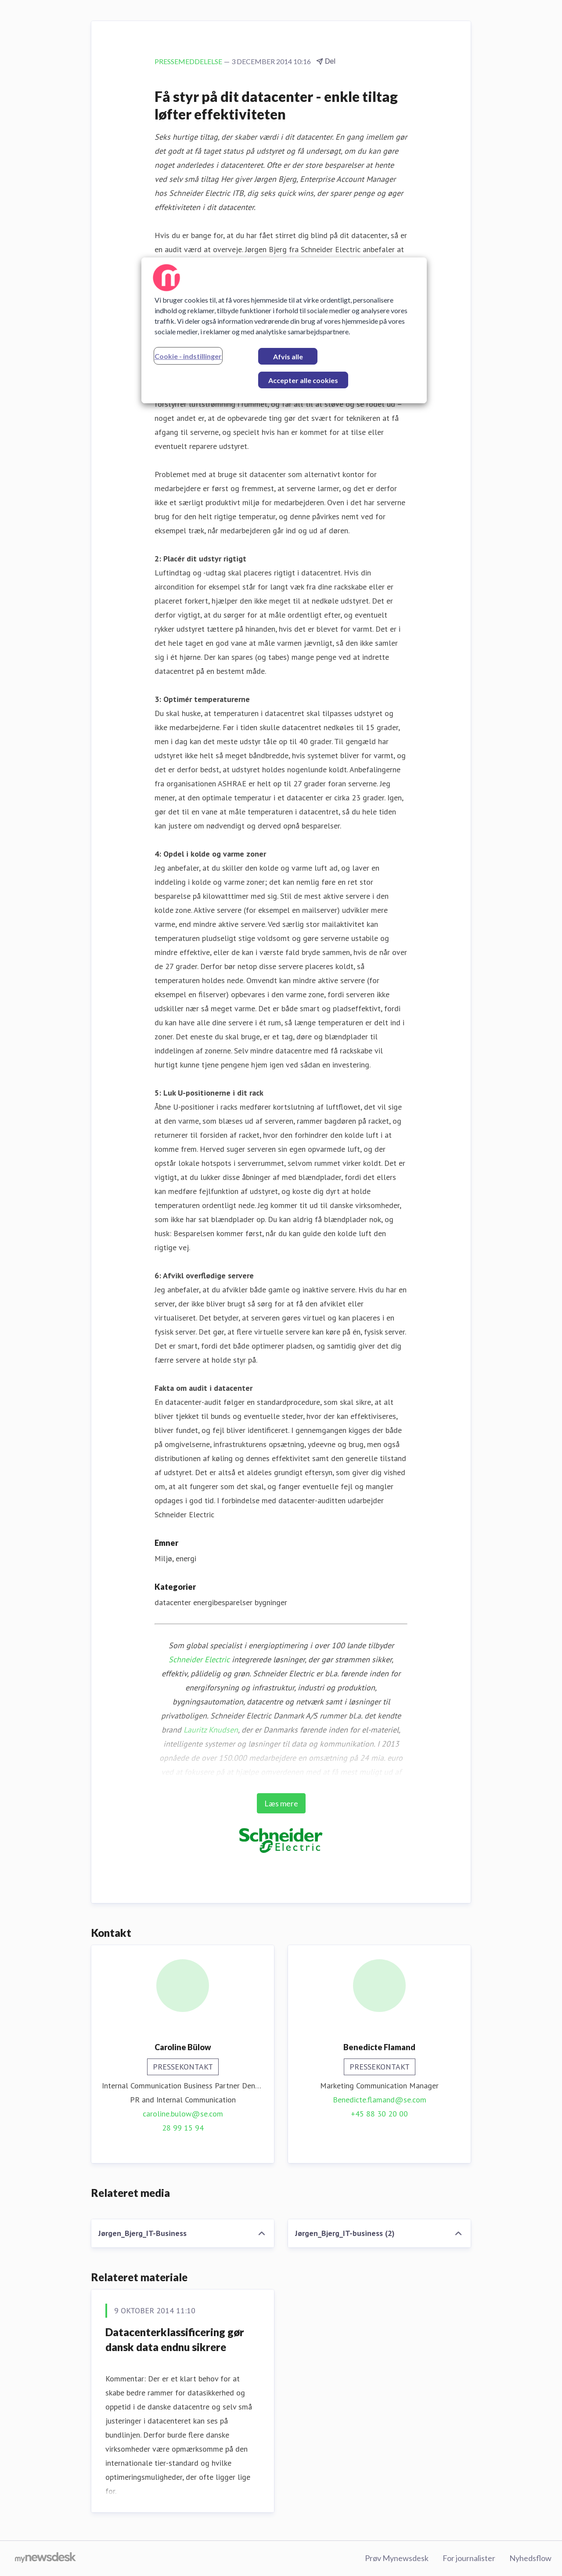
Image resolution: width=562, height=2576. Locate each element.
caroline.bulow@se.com (183, 2114)
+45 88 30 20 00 (379, 2114)
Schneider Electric (199, 1659)
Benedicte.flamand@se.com (379, 2100)
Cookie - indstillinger (188, 356)
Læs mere (281, 1803)
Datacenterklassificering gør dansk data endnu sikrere (174, 2339)
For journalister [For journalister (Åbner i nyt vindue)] (469, 2558)
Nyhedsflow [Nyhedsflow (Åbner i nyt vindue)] (530, 2558)
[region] (284, 330)
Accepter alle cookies (303, 380)
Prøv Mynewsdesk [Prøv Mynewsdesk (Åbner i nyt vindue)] (397, 2558)
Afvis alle (288, 356)
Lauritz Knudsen (211, 1730)
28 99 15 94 (183, 2128)
